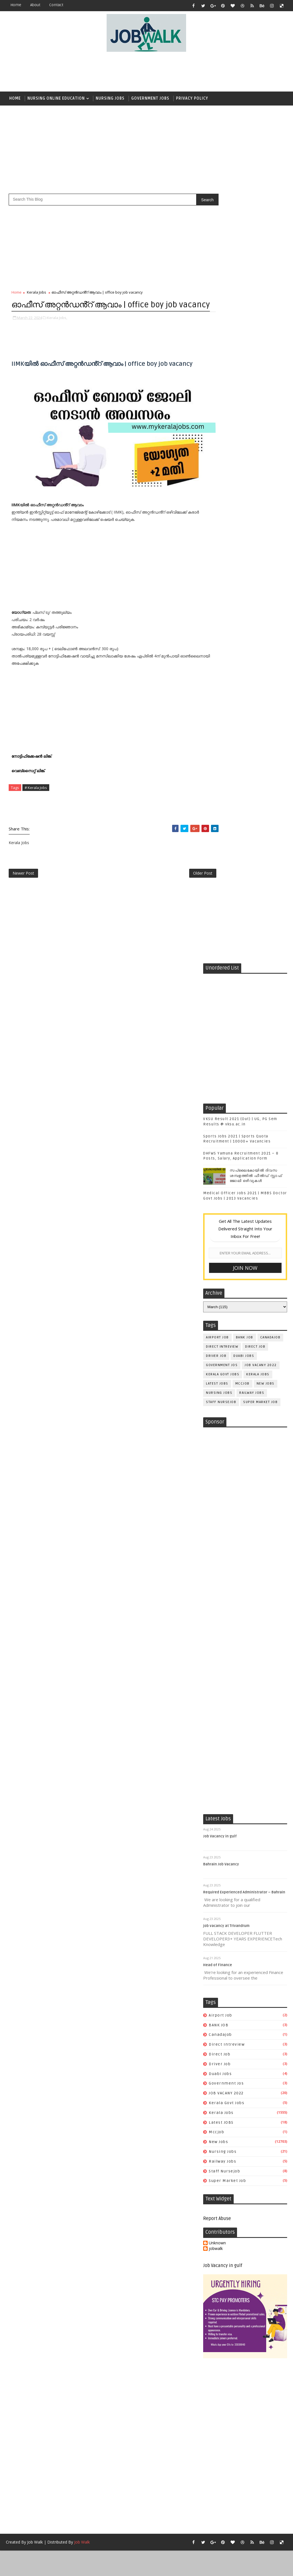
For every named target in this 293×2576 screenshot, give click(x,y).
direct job (255, 578)
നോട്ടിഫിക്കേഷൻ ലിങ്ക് (31, 758)
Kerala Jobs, (57, 330)
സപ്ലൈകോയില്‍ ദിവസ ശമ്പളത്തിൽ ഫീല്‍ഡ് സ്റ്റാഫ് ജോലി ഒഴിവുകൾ (256, 407)
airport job (217, 569)
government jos (222, 596)
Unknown (217, 1527)
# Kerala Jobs (36, 790)
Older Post (184, 877)
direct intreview (222, 578)
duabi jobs (243, 587)
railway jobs (251, 624)
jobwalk (216, 1533)
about (35, 5)
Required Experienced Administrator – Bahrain (244, 1177)
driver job (216, 587)
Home (15, 5)
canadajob (270, 569)
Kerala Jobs (36, 293)
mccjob (242, 615)
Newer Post (23, 877)
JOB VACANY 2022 (261, 596)
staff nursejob (221, 633)
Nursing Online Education (56, 98)
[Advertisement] (146, 72)
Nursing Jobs (110, 98)
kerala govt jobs (222, 606)
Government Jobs (150, 98)
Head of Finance (217, 1249)
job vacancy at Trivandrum (226, 1210)
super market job (260, 633)
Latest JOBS (217, 615)
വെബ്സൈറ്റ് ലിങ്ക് (28, 773)
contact (56, 5)
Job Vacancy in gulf (220, 1121)
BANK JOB (244, 569)
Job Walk (35, 1827)
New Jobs (266, 615)
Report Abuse (217, 1503)
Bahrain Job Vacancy (221, 1149)
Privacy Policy (192, 98)
